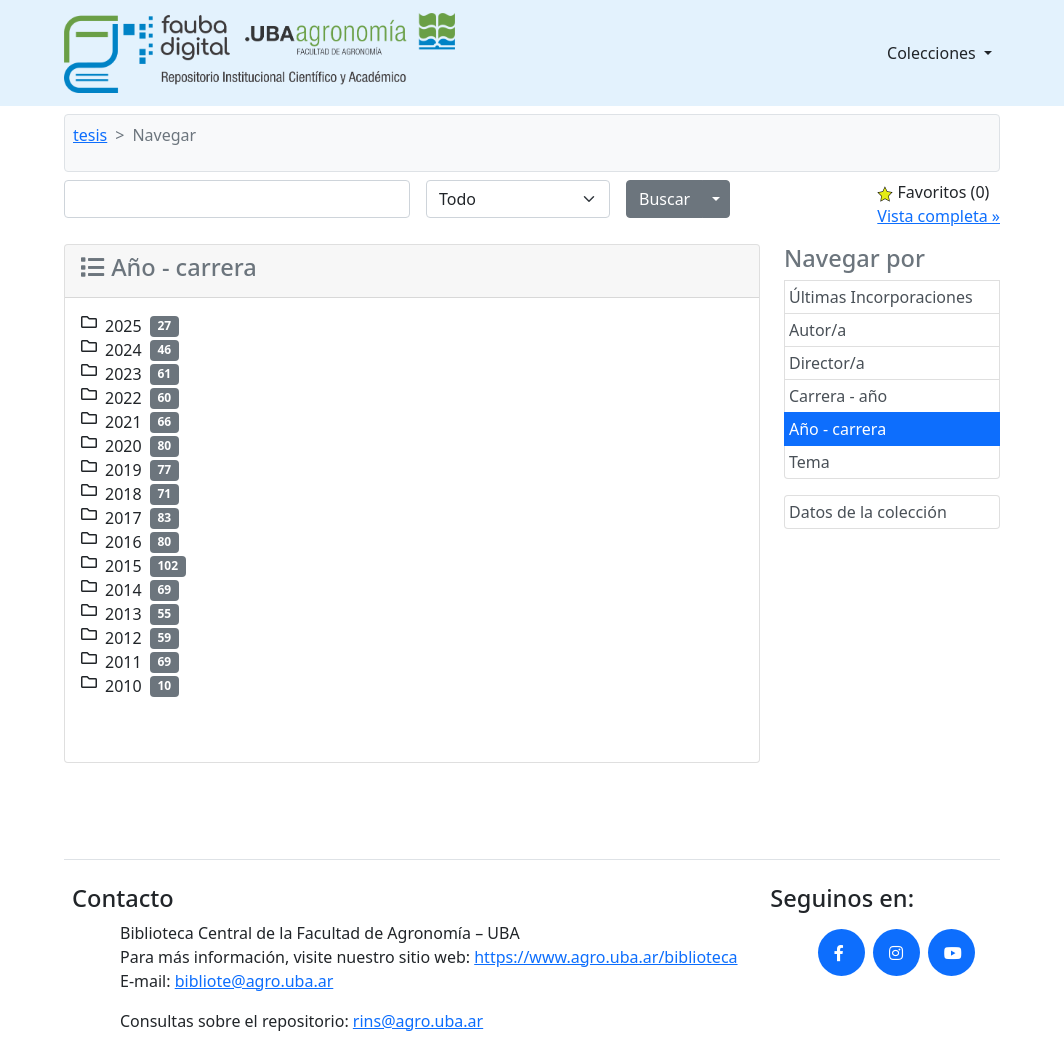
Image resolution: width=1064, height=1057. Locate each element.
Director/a (827, 363)
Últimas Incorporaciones (881, 297)
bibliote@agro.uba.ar (254, 981)
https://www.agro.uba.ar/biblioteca (605, 957)
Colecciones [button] (933, 53)
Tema (809, 462)
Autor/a (817, 330)
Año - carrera (837, 429)
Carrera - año (838, 396)
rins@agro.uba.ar (418, 1021)
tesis (90, 135)
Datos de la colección (868, 512)
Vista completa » (938, 216)
